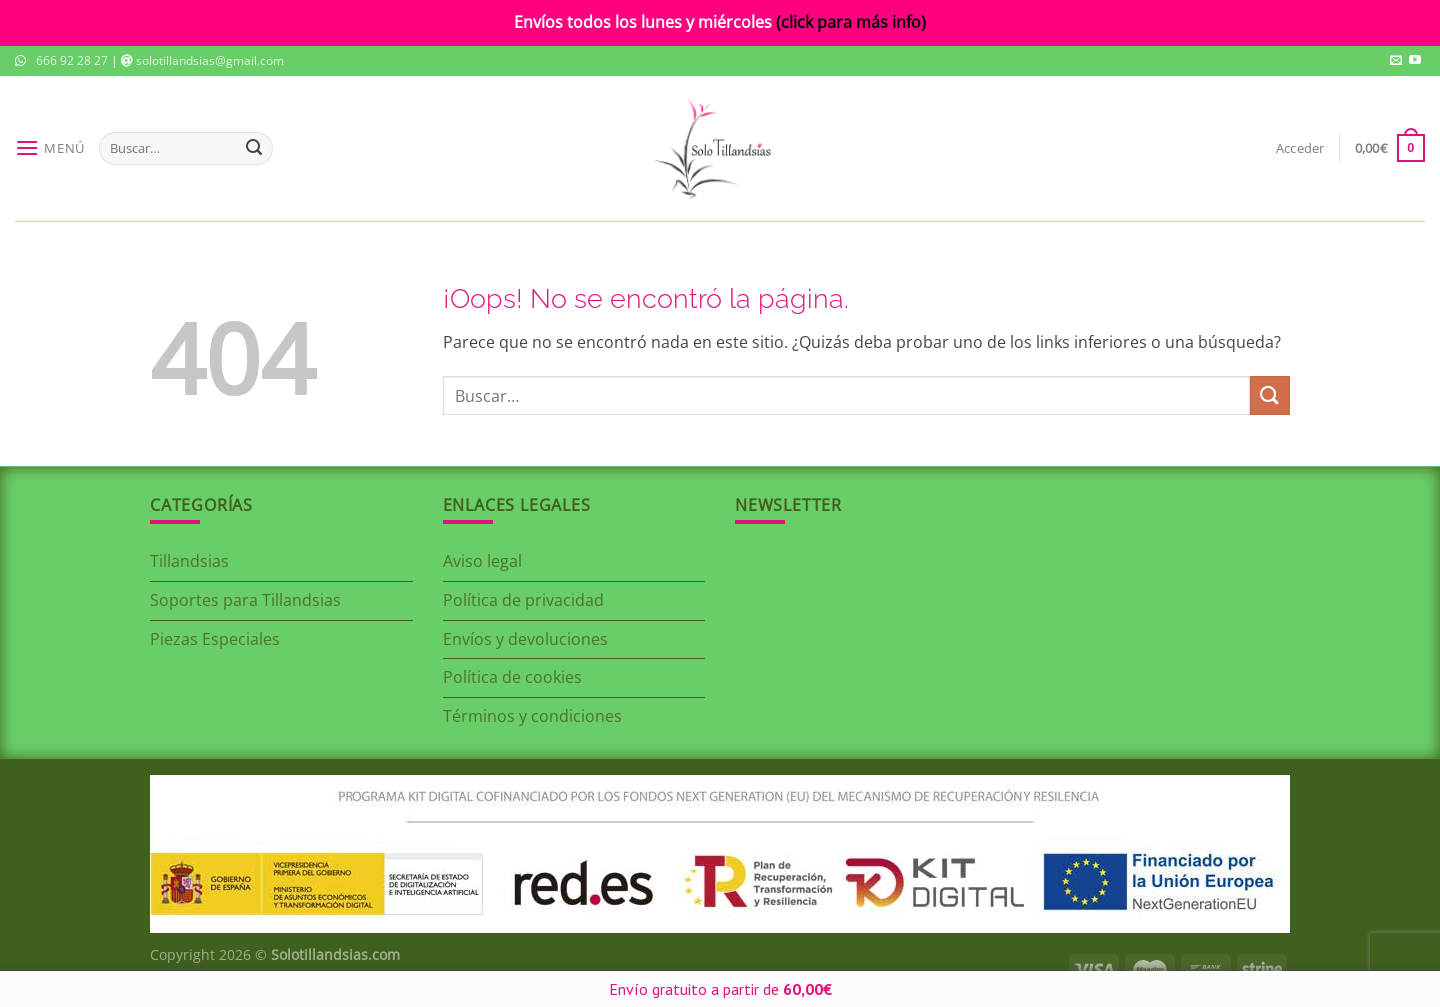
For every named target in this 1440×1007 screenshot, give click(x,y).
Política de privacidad (523, 600)
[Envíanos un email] (1396, 61)
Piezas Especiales (215, 639)
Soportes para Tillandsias (245, 600)
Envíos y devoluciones (525, 639)
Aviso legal (482, 561)
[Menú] (50, 148)
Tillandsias (189, 561)
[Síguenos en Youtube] (1415, 61)
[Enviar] (254, 148)
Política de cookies (512, 677)
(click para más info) (851, 22)
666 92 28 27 (72, 60)
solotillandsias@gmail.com (210, 60)
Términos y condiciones (532, 716)
